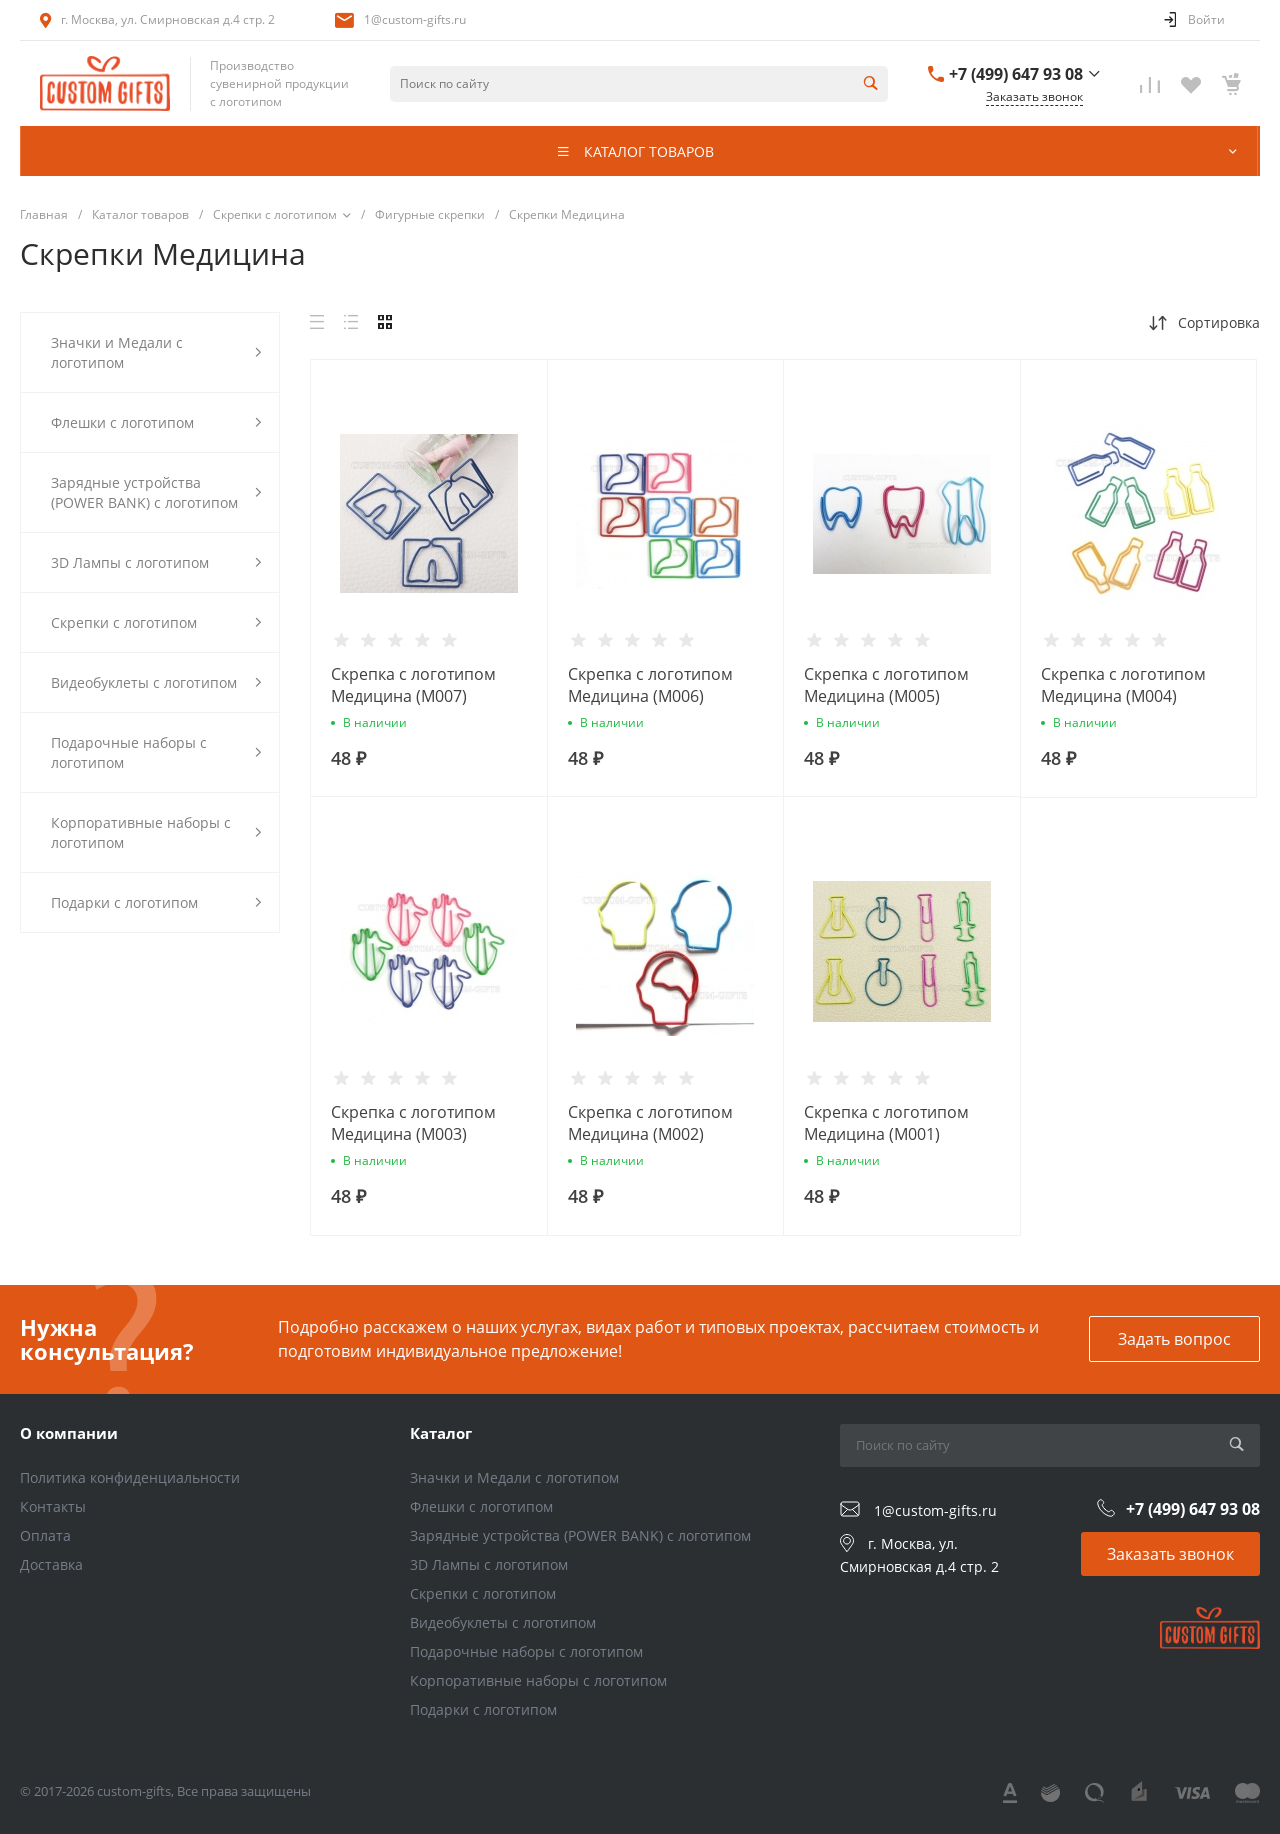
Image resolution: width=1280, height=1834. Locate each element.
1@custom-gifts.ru (415, 19)
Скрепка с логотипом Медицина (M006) (650, 685)
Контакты (53, 1506)
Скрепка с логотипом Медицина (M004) (1123, 685)
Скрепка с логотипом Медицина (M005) (886, 685)
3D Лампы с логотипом (489, 1564)
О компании (69, 1433)
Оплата (45, 1535)
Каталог (441, 1433)
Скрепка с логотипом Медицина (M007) (413, 685)
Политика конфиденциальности (130, 1477)
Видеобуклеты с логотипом (503, 1622)
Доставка (51, 1564)
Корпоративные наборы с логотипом (538, 1680)
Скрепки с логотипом (483, 1593)
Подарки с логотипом (483, 1709)
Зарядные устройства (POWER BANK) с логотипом (580, 1535)
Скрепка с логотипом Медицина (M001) (886, 1123)
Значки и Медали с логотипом (514, 1477)
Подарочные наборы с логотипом (526, 1651)
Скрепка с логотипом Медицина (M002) (650, 1123)
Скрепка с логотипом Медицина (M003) (413, 1123)
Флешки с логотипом (481, 1506)
